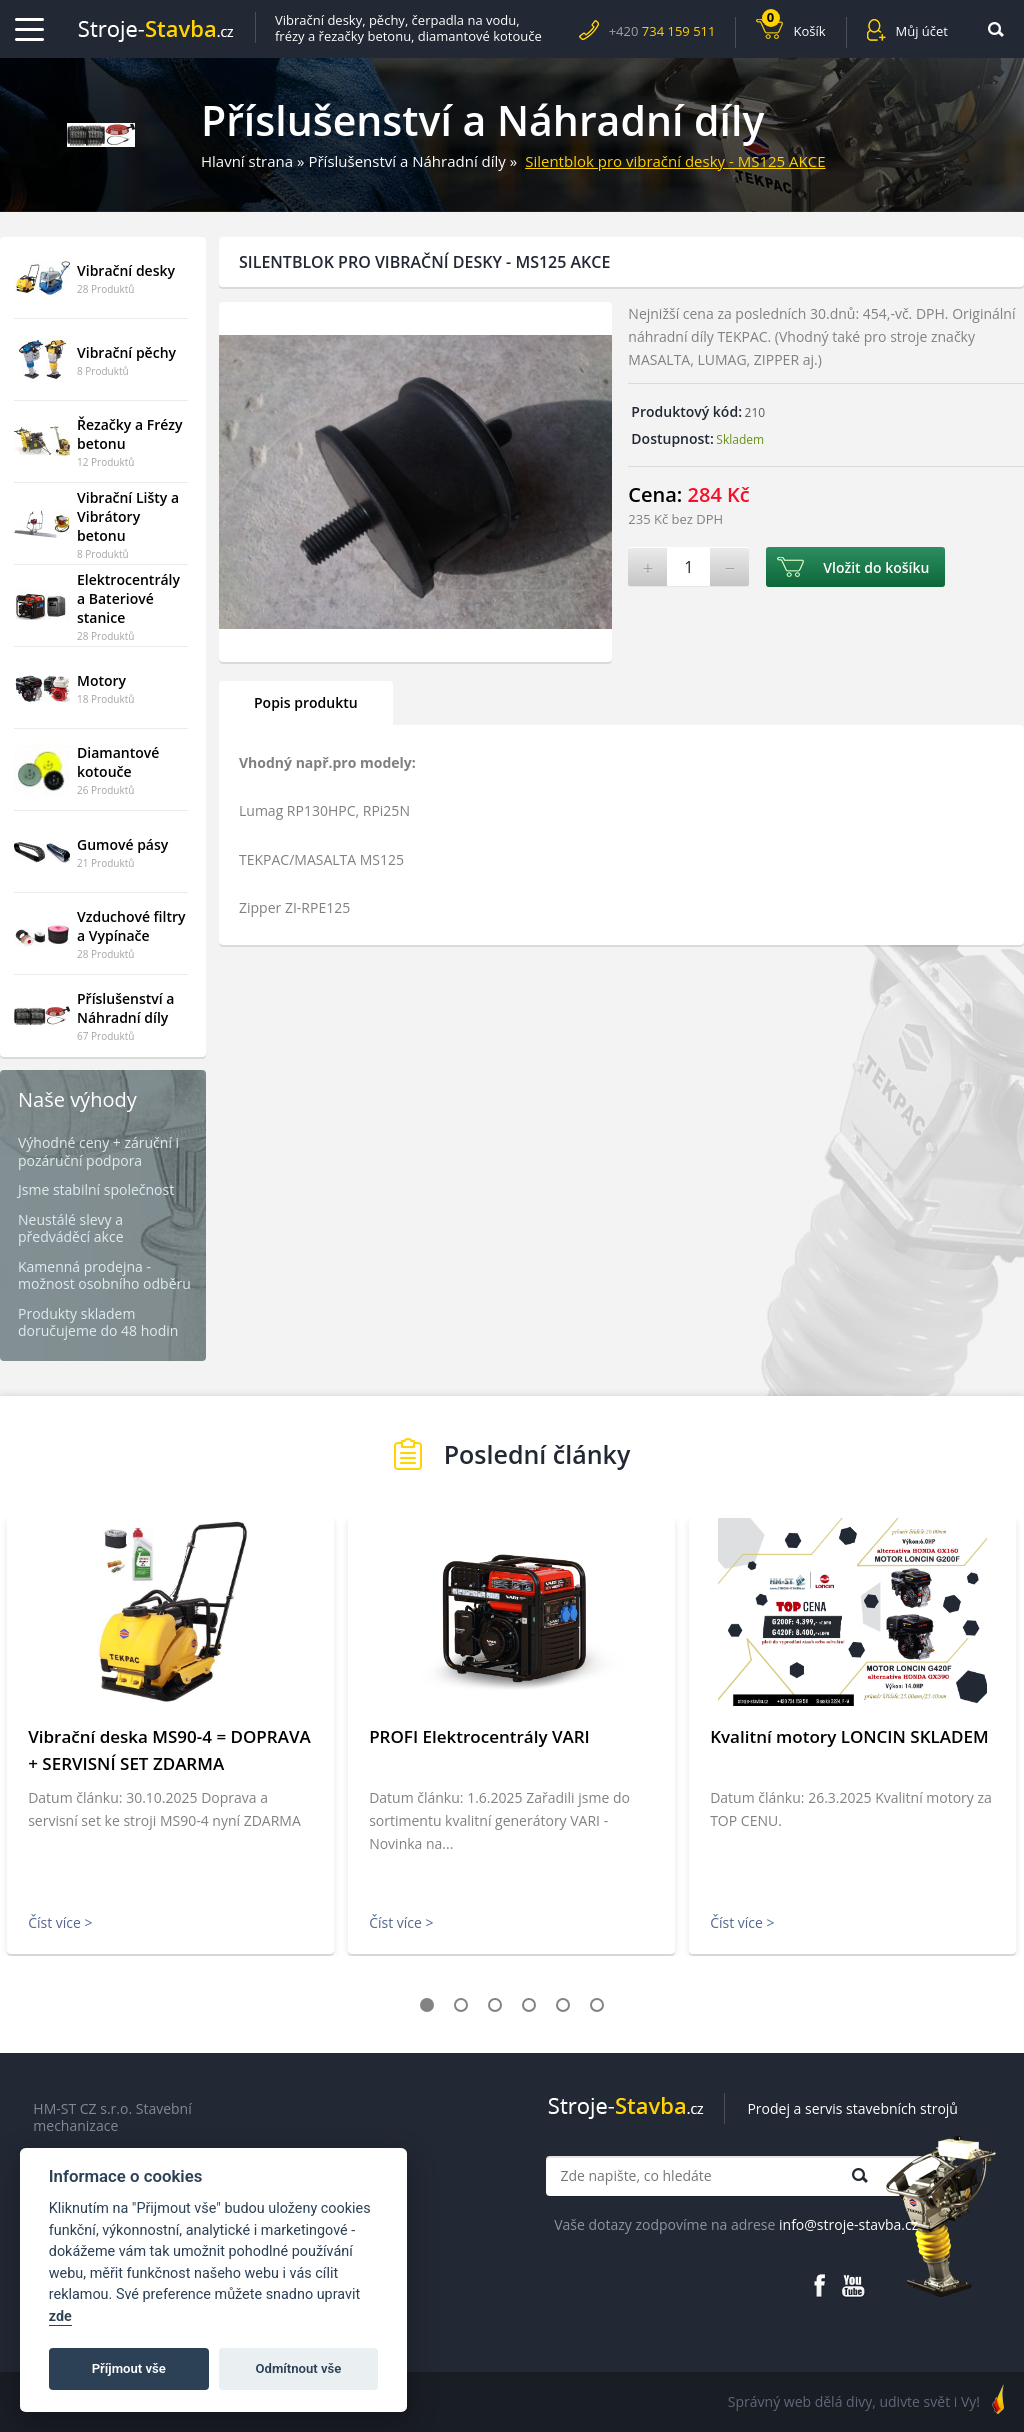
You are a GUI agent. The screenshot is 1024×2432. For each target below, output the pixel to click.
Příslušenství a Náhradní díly (406, 161)
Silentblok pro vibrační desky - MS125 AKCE (675, 161)
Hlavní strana (247, 161)
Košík (794, 28)
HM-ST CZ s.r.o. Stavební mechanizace (112, 2117)
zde (60, 2316)
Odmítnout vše (299, 2368)
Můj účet (922, 31)
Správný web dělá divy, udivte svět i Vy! (854, 2401)
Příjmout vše (129, 2368)
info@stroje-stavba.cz (848, 2224)
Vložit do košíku (876, 567)
